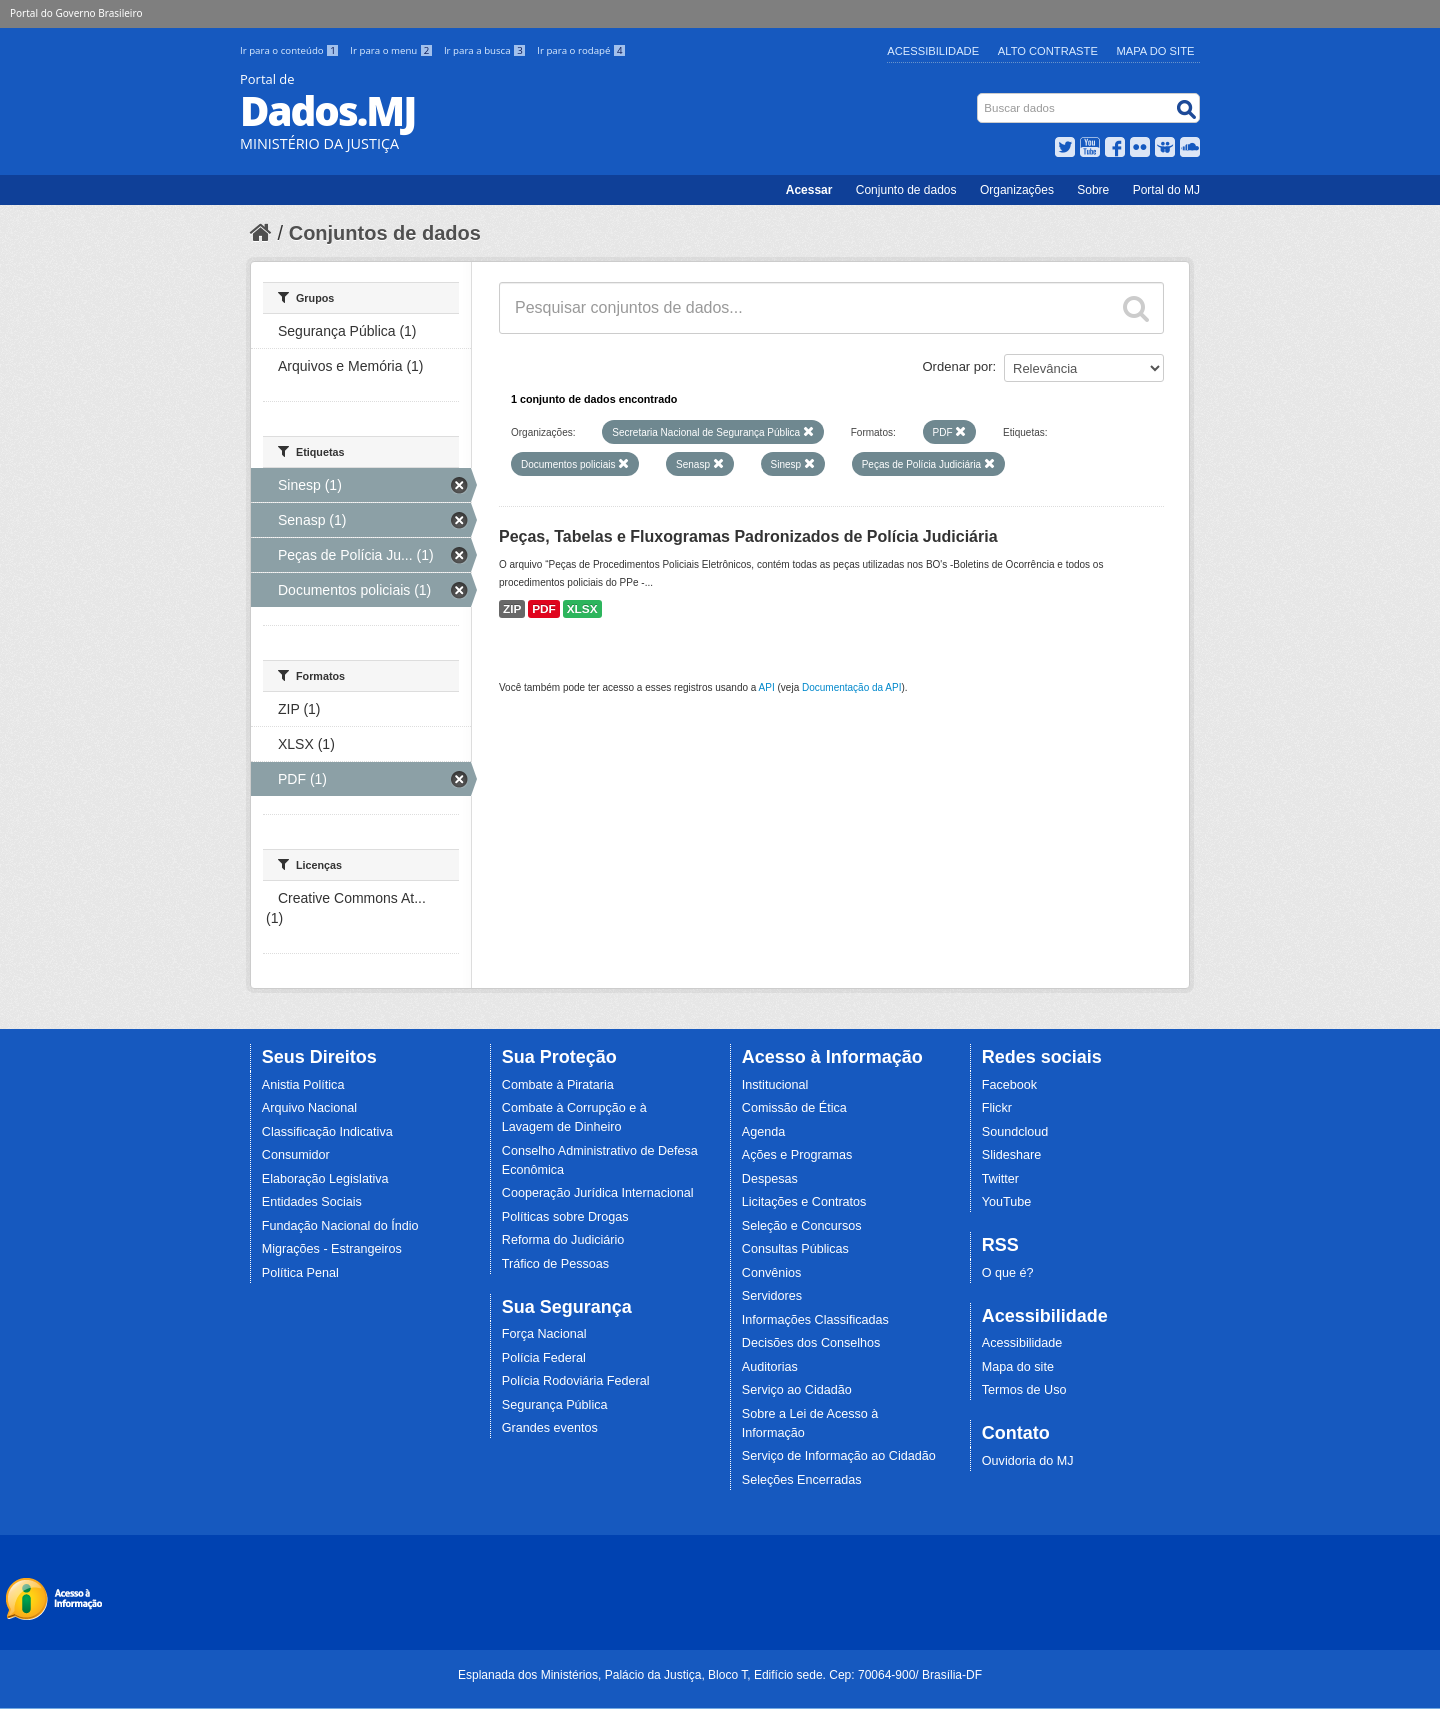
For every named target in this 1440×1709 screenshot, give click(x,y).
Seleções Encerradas (802, 1480)
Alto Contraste (1048, 51)
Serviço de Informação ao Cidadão (839, 1456)
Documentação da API (852, 687)
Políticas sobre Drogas (565, 1217)
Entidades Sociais (312, 1202)
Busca (979, 97)
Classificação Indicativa (327, 1132)
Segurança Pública (555, 1405)
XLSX (582, 609)
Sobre (1093, 190)
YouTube (1007, 1202)
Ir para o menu (393, 50)
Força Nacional (544, 1334)
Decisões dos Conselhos (811, 1343)
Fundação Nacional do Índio (340, 1226)
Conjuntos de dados (385, 233)
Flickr (997, 1108)
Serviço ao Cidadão (797, 1390)
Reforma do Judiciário (563, 1240)
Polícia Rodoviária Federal (576, 1381)
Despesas (770, 1179)
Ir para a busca (486, 50)
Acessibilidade (933, 51)
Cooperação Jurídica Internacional (598, 1193)
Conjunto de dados (906, 190)
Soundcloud (1015, 1132)
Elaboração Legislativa (325, 1179)
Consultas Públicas (795, 1249)
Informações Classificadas (815, 1320)
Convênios (772, 1273)
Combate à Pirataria (558, 1085)
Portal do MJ (1166, 190)
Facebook (1009, 1085)
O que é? (1008, 1273)
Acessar (809, 190)
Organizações (1017, 190)
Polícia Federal (544, 1358)
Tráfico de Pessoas (555, 1264)
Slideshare (1012, 1155)
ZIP (512, 609)
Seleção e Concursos (802, 1226)
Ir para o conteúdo (291, 50)
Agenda (763, 1132)
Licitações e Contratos (804, 1202)
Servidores (772, 1296)
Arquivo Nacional (309, 1108)
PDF (544, 609)
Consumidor (296, 1155)
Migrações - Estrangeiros (332, 1249)
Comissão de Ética (794, 1108)
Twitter (1000, 1179)
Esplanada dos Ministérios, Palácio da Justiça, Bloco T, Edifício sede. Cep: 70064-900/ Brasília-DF (720, 1675)
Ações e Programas (797, 1155)
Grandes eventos (550, 1428)
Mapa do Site (1156, 51)
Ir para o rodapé (581, 50)
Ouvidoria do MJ (1028, 1461)
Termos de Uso (1024, 1390)
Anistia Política (303, 1085)
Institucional (775, 1085)
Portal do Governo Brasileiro (76, 13)
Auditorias (770, 1367)
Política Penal (300, 1273)
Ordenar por (958, 366)
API (767, 687)
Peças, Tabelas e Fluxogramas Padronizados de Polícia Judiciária (748, 536)
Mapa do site (1018, 1367)
